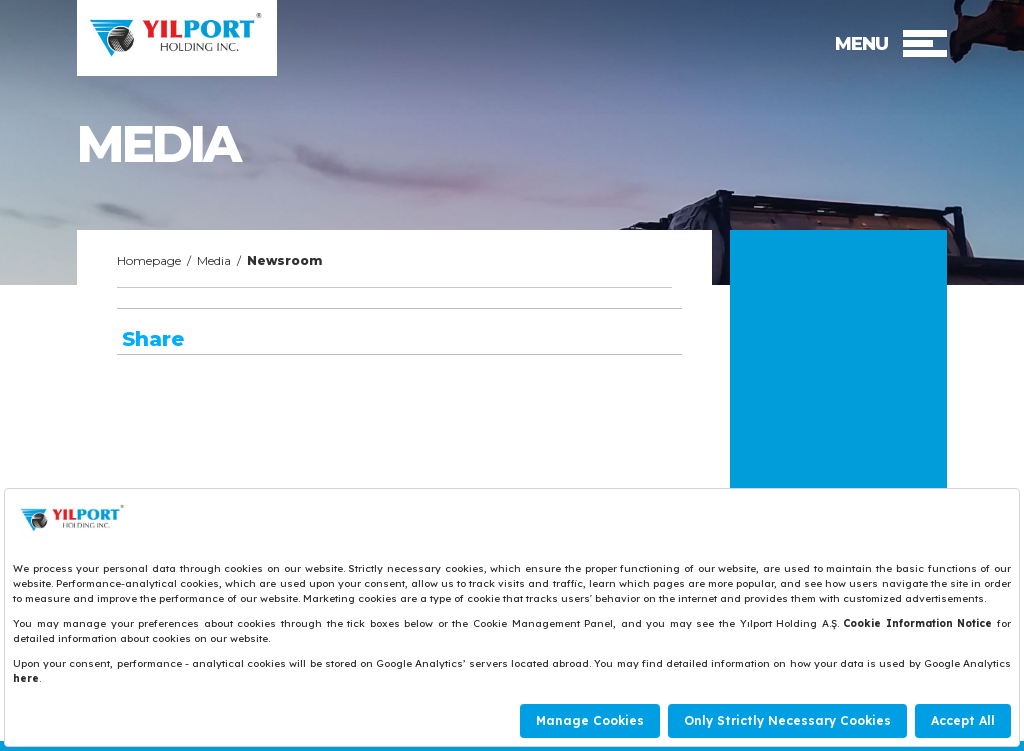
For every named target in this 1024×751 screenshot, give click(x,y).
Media (214, 260)
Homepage (149, 260)
